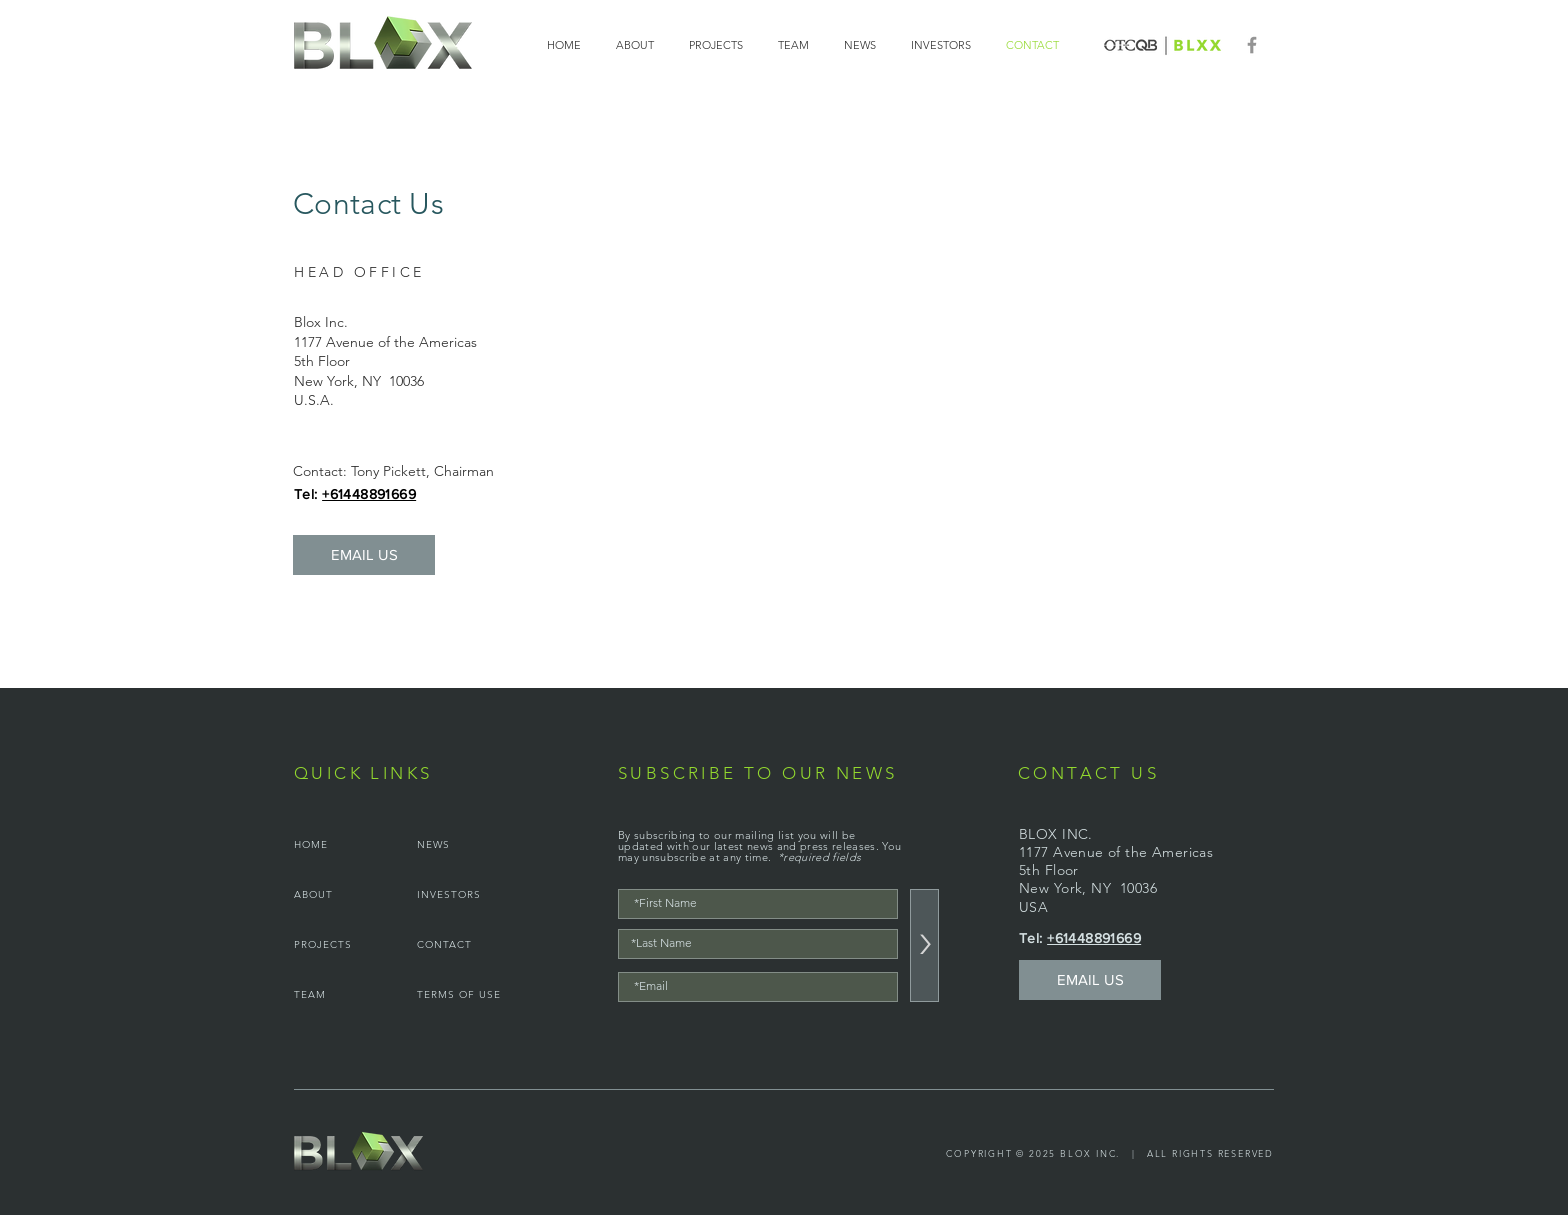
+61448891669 (369, 494)
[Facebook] (1252, 45)
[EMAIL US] (364, 555)
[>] (924, 945)
